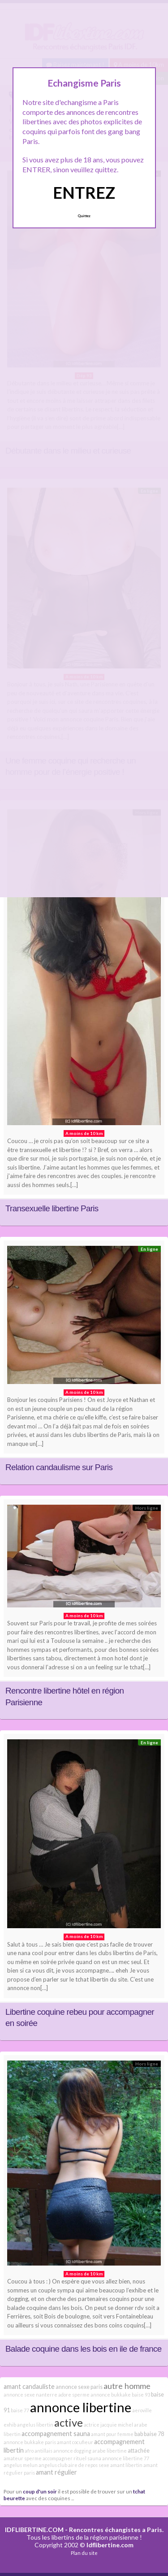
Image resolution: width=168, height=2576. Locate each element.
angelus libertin (35, 2425)
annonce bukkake (110, 2394)
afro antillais (38, 2451)
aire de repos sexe (88, 2465)
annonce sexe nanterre (30, 2394)
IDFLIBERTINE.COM (34, 2529)
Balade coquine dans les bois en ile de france (83, 2348)
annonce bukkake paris (30, 2442)
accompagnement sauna (56, 2433)
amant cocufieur (75, 2442)
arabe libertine (109, 2451)
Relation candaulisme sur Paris (58, 1467)
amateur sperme (23, 2458)
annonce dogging (72, 2451)
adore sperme (74, 2394)
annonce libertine (80, 2407)
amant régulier (56, 2472)
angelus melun (21, 2465)
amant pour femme (112, 2434)
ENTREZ (84, 192)
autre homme (127, 2386)
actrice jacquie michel (108, 2425)
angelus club (53, 2465)
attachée (139, 2450)
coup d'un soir (40, 2491)
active (68, 2422)
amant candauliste (29, 2386)
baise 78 (154, 2434)
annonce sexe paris (79, 2387)
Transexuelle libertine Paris (52, 1208)
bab (138, 2434)
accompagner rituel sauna (72, 2458)
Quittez (84, 216)
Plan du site (84, 2553)
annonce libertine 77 (125, 2458)
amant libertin (126, 2465)
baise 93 (141, 2394)
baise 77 (20, 2410)
